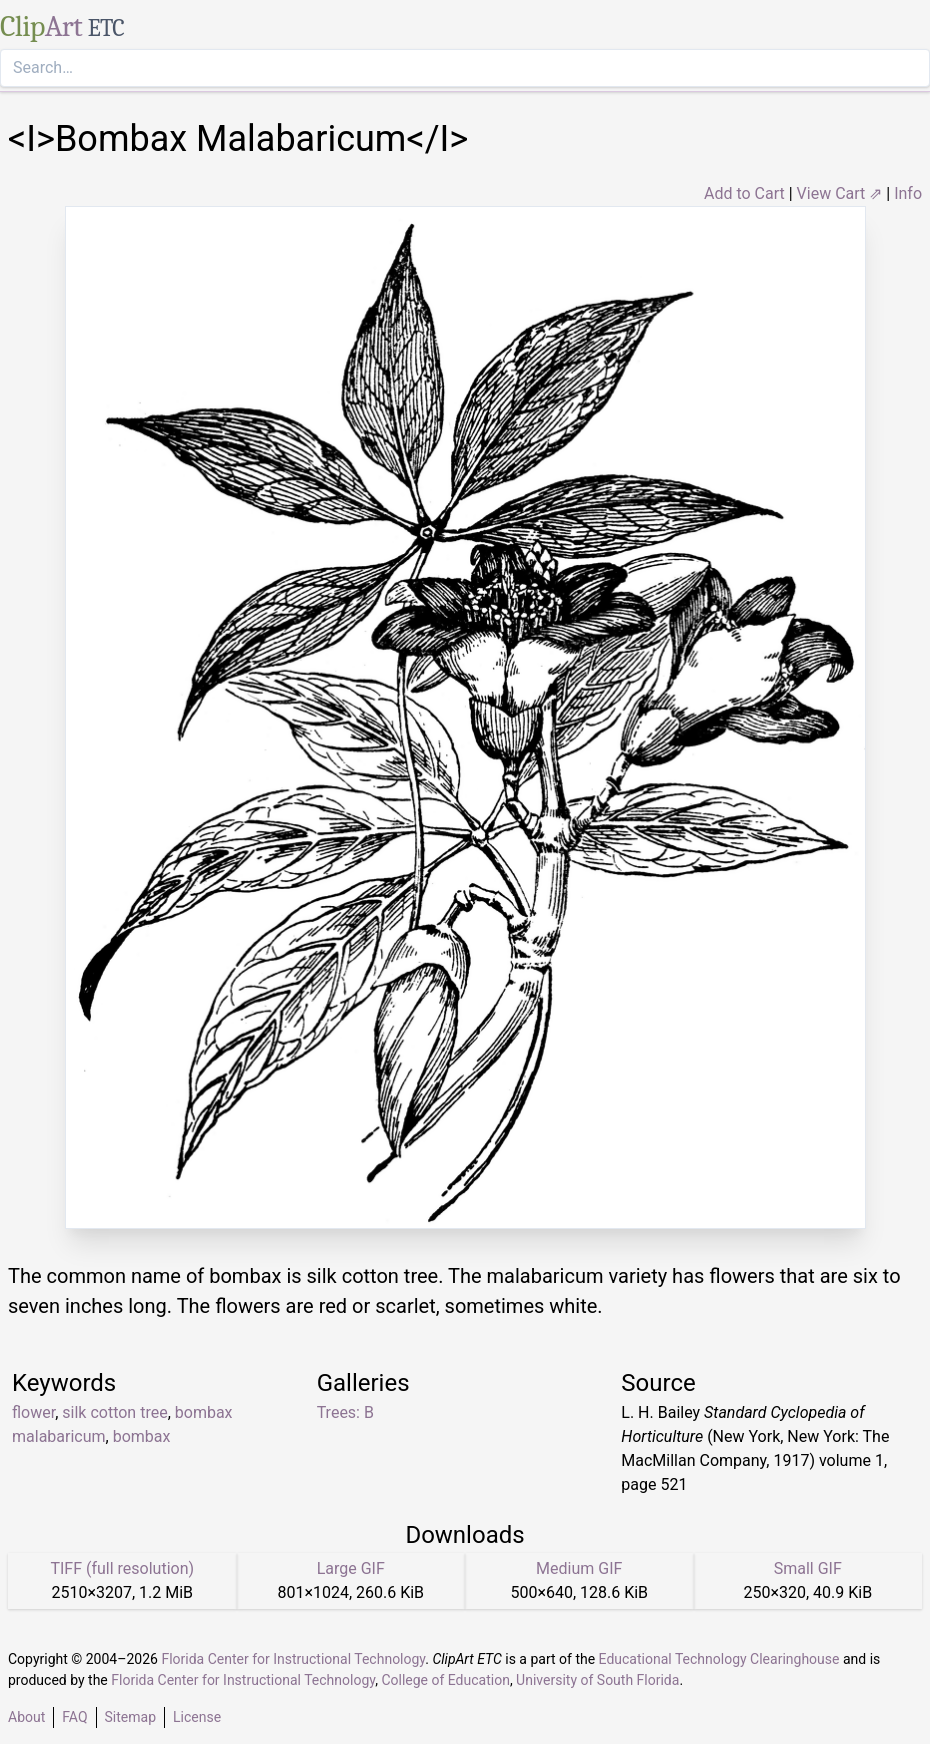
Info (908, 193)
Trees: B (345, 1412)
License (197, 1717)
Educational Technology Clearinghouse (719, 1659)
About (26, 1717)
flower (33, 1412)
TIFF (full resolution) (122, 1568)
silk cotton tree (114, 1412)
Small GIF (808, 1568)
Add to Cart (744, 193)
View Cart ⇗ (840, 193)
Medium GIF (579, 1568)
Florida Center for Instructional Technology (293, 1659)
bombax (142, 1436)
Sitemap (130, 1717)
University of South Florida (597, 1680)
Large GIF (351, 1568)
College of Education (445, 1680)
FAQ (74, 1717)
